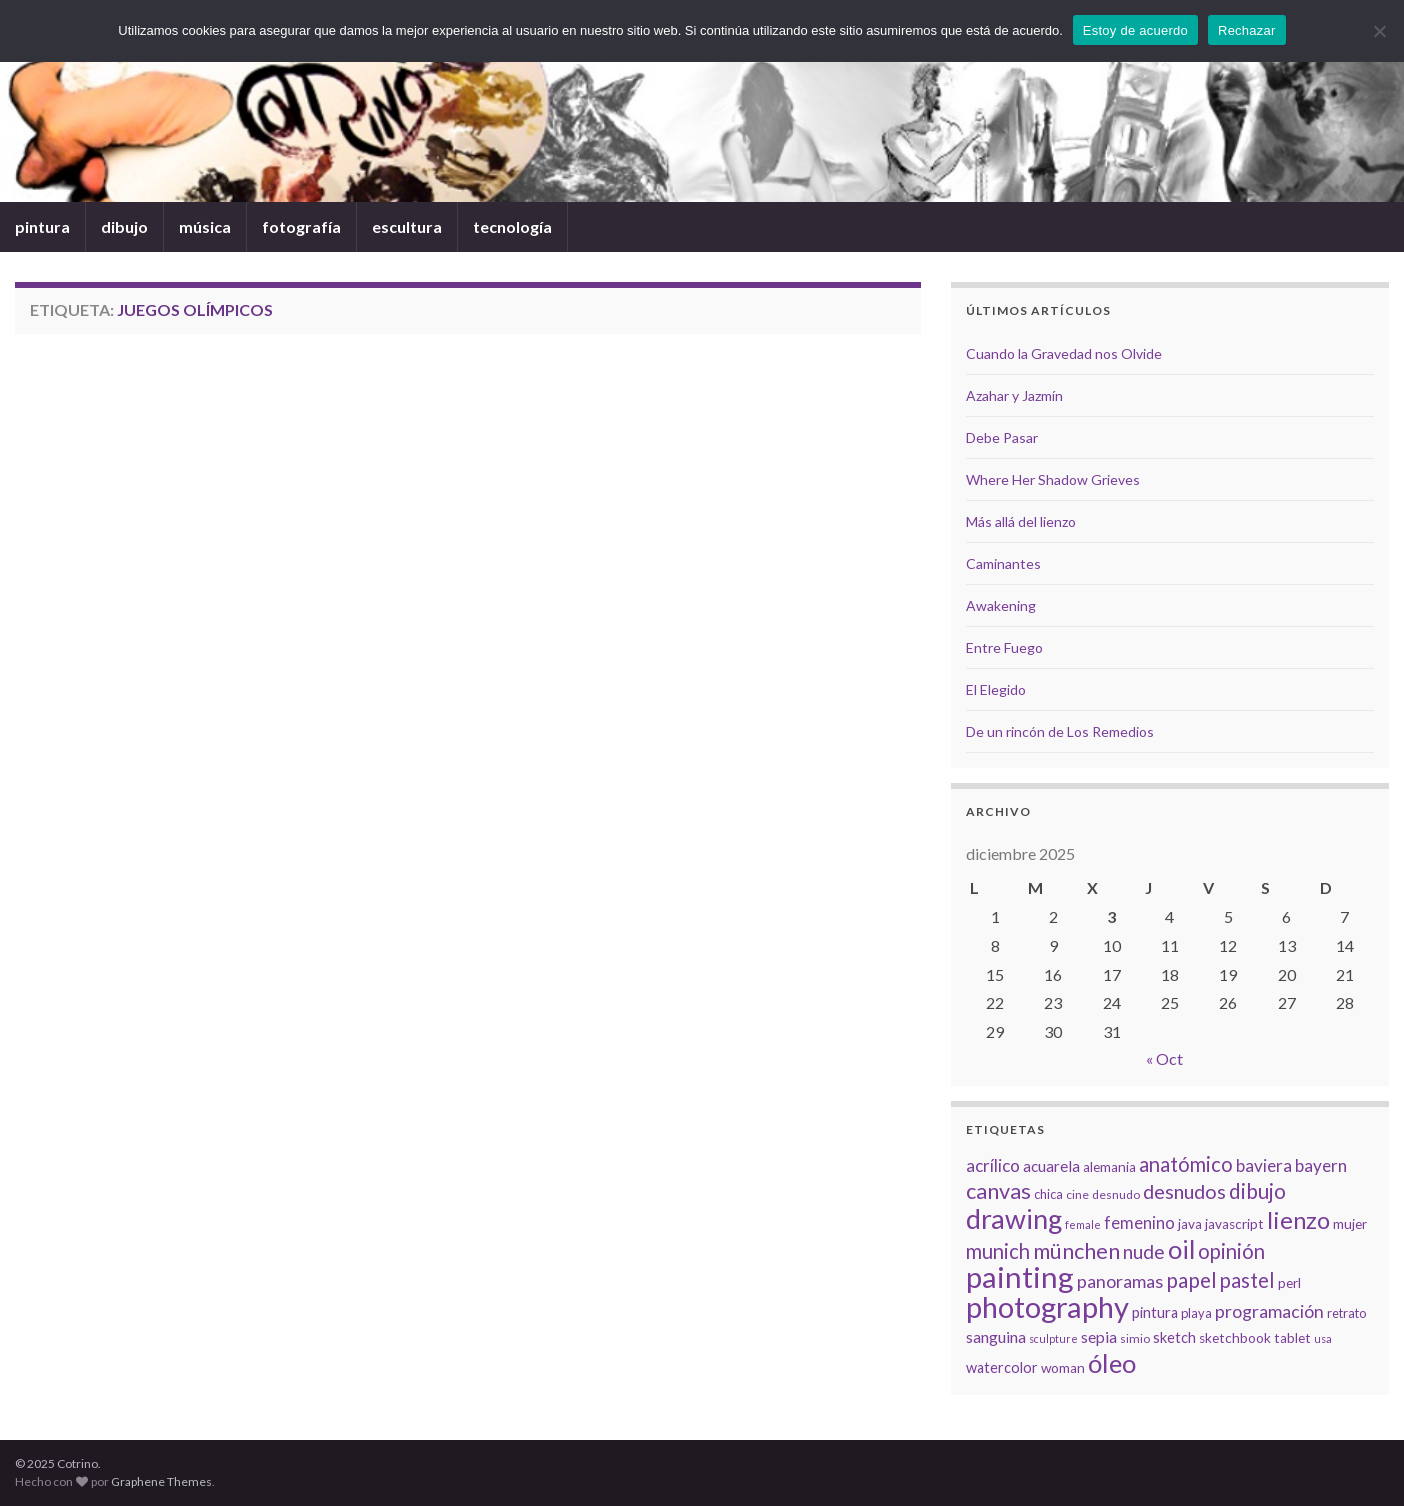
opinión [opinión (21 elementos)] (1231, 1251)
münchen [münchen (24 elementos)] (1076, 1251)
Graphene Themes (161, 1481)
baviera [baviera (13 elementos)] (1264, 1165)
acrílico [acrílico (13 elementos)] (993, 1165)
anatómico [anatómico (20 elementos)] (1186, 1164)
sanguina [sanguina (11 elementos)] (996, 1336)
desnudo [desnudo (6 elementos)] (1116, 1194)
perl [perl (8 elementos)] (1289, 1283)
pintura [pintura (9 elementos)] (1155, 1312)
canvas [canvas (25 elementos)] (998, 1191)
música (205, 226)
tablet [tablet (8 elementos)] (1292, 1338)
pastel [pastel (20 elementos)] (1247, 1280)
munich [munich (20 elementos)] (998, 1251)
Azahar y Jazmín (1014, 395)
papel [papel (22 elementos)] (1191, 1279)
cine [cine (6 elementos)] (1077, 1194)
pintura (42, 226)
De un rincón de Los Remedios (1060, 731)
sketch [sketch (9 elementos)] (1174, 1337)
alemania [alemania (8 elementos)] (1109, 1167)
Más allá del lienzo (1021, 521)
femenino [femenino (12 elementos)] (1139, 1223)
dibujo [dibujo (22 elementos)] (1257, 1190)
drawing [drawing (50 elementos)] (1014, 1218)
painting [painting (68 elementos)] (1020, 1276)
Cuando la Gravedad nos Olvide (1064, 353)
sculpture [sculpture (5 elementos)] (1053, 1338)
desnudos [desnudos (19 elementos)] (1184, 1191)
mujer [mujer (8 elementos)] (1350, 1224)
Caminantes (1003, 563)
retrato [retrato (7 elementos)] (1346, 1313)
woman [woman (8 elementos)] (1063, 1368)
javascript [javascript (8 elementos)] (1234, 1224)
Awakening (1001, 605)
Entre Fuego (1004, 647)
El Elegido (996, 689)
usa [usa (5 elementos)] (1323, 1338)
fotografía (301, 226)
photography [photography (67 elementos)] (1047, 1306)
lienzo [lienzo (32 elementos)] (1298, 1220)
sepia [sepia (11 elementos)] (1099, 1336)
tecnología (512, 226)
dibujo (124, 226)
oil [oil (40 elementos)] (1181, 1249)
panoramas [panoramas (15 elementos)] (1120, 1281)
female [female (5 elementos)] (1083, 1224)
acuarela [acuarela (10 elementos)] (1051, 1166)
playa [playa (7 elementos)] (1196, 1313)
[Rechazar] (1379, 31)
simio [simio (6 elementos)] (1135, 1338)
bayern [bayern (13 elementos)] (1321, 1165)
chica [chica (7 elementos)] (1048, 1194)
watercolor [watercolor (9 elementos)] (1002, 1367)
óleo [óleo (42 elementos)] (1112, 1363)
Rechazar (1247, 30)
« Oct (1164, 1058)
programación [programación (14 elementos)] (1269, 1311)
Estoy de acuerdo (1135, 30)
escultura (407, 226)
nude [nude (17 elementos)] (1144, 1251)
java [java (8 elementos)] (1190, 1224)
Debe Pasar (1002, 437)
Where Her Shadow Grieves (1053, 479)
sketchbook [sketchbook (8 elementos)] (1235, 1338)
